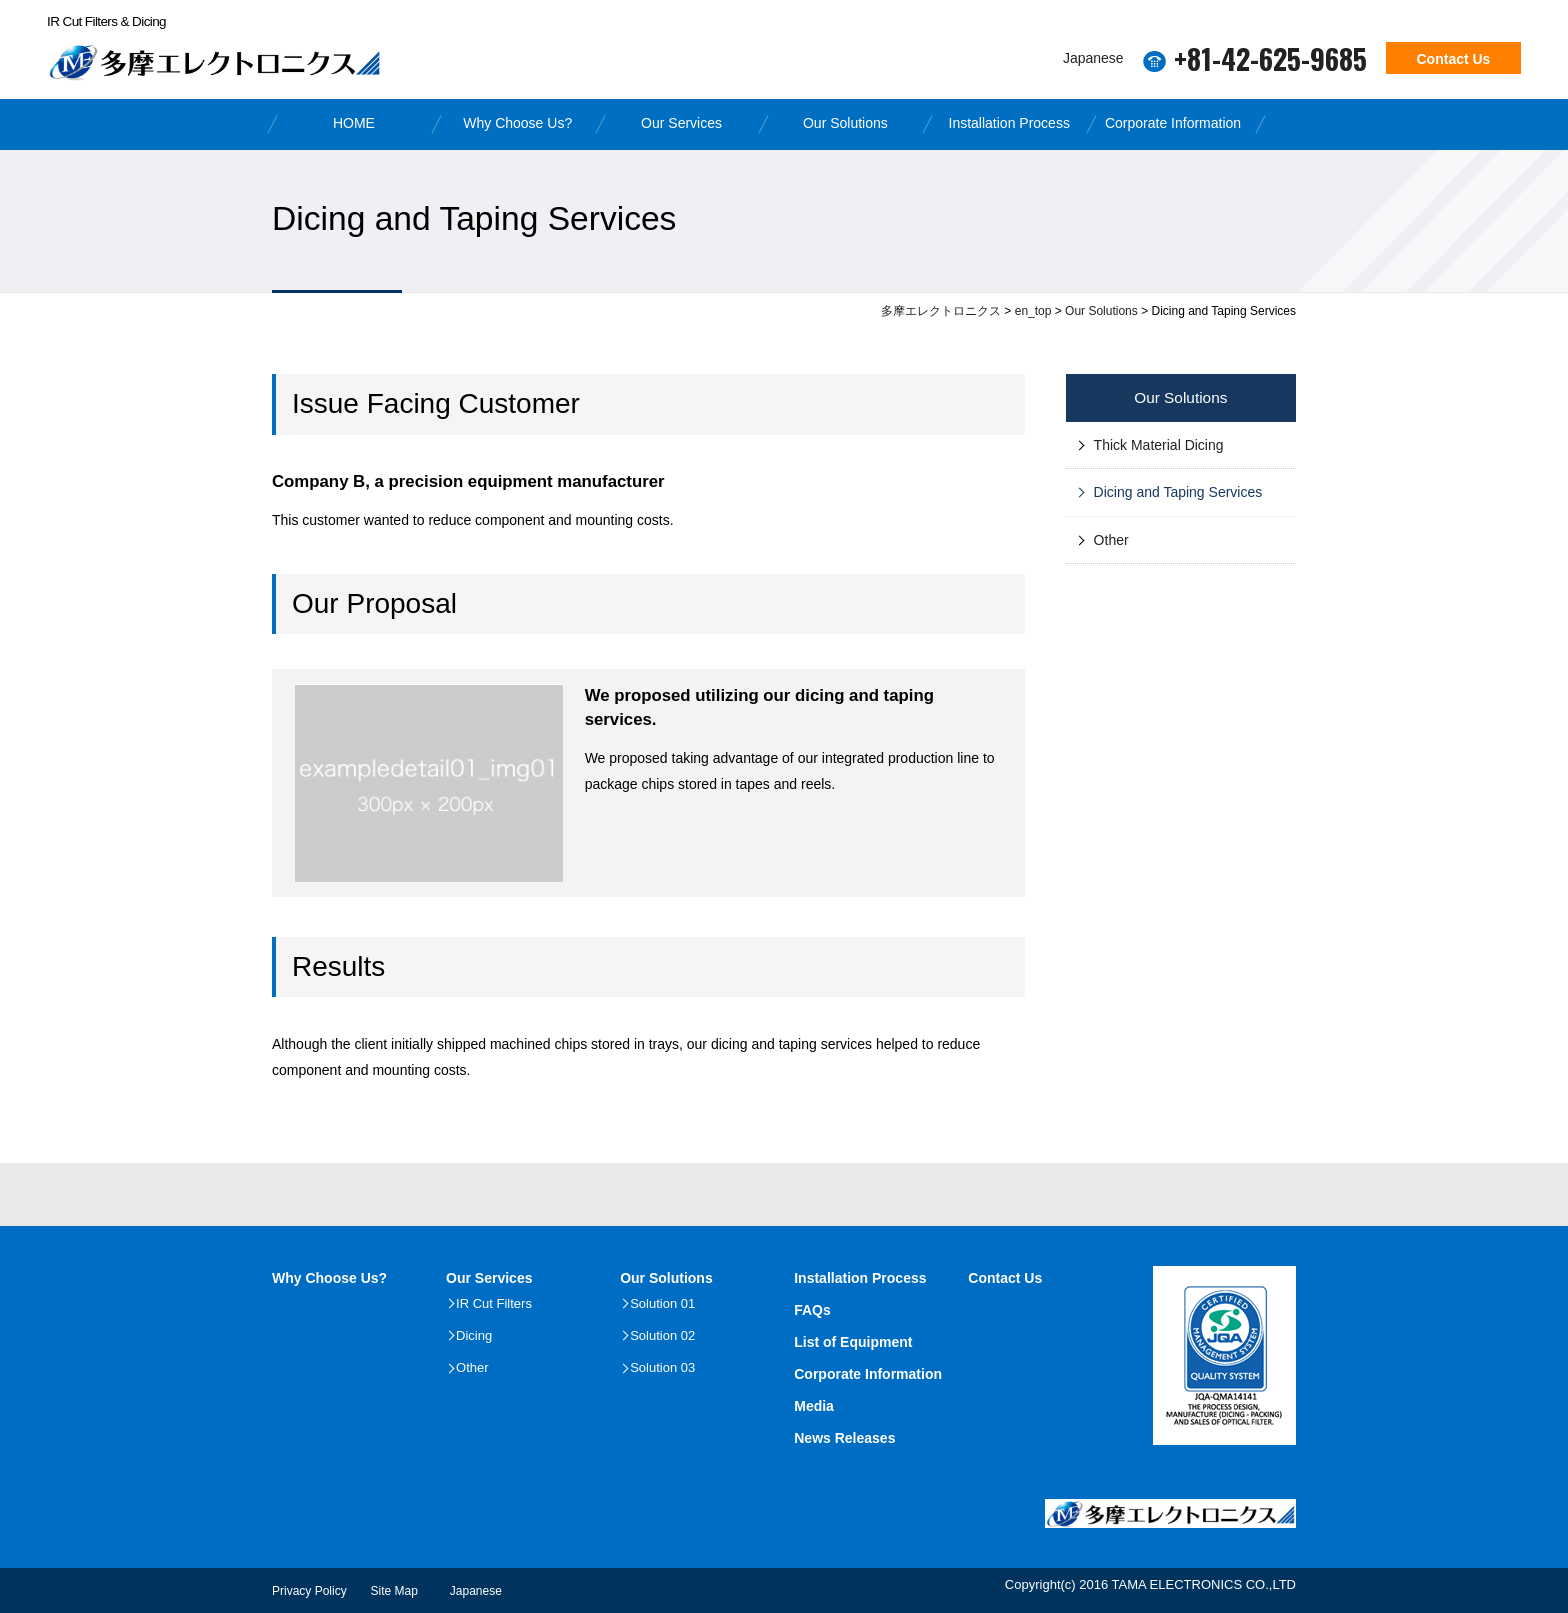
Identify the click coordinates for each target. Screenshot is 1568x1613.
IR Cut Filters (494, 1303)
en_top (1033, 311)
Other (1111, 540)
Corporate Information (1173, 123)
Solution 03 (662, 1367)
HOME (354, 123)
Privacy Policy (309, 1591)
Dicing (474, 1335)
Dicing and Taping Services (1178, 492)
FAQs (812, 1310)
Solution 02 (662, 1335)
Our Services (681, 123)
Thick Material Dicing (1159, 445)
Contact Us (1454, 59)
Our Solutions (845, 123)
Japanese (1093, 57)
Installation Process (1009, 123)
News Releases (844, 1438)
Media (814, 1406)
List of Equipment (853, 1342)
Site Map (394, 1591)
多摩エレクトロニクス (941, 311)
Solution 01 (662, 1303)
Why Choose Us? (517, 123)
